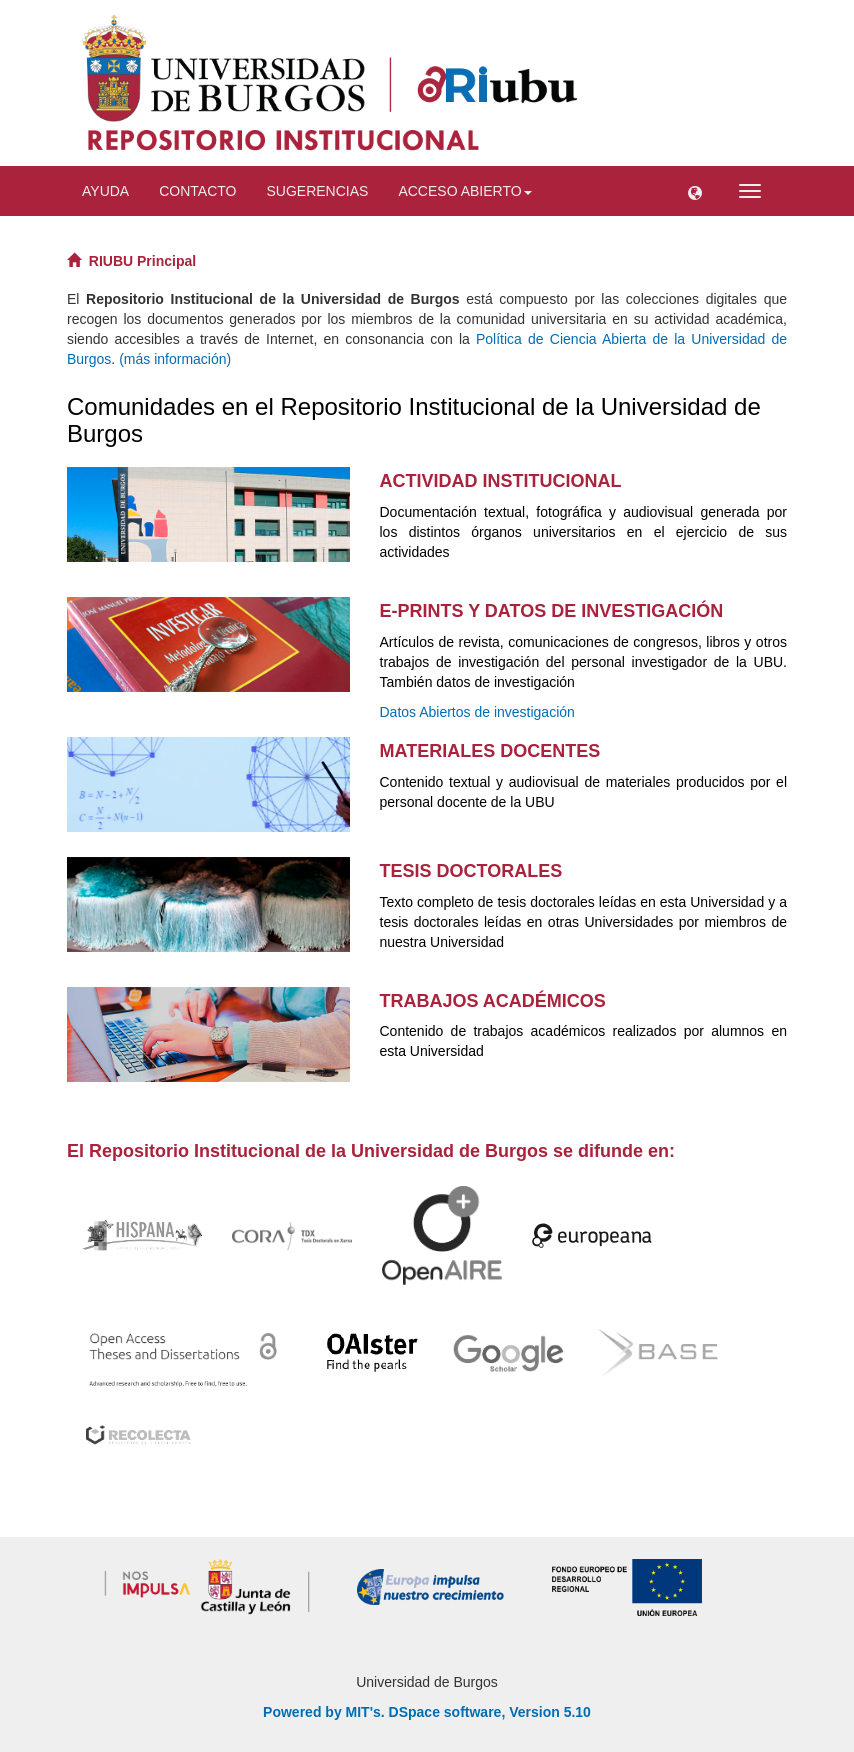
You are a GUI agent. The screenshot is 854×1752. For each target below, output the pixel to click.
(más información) (175, 359)
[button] (695, 191)
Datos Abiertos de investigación (477, 712)
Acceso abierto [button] (464, 191)
